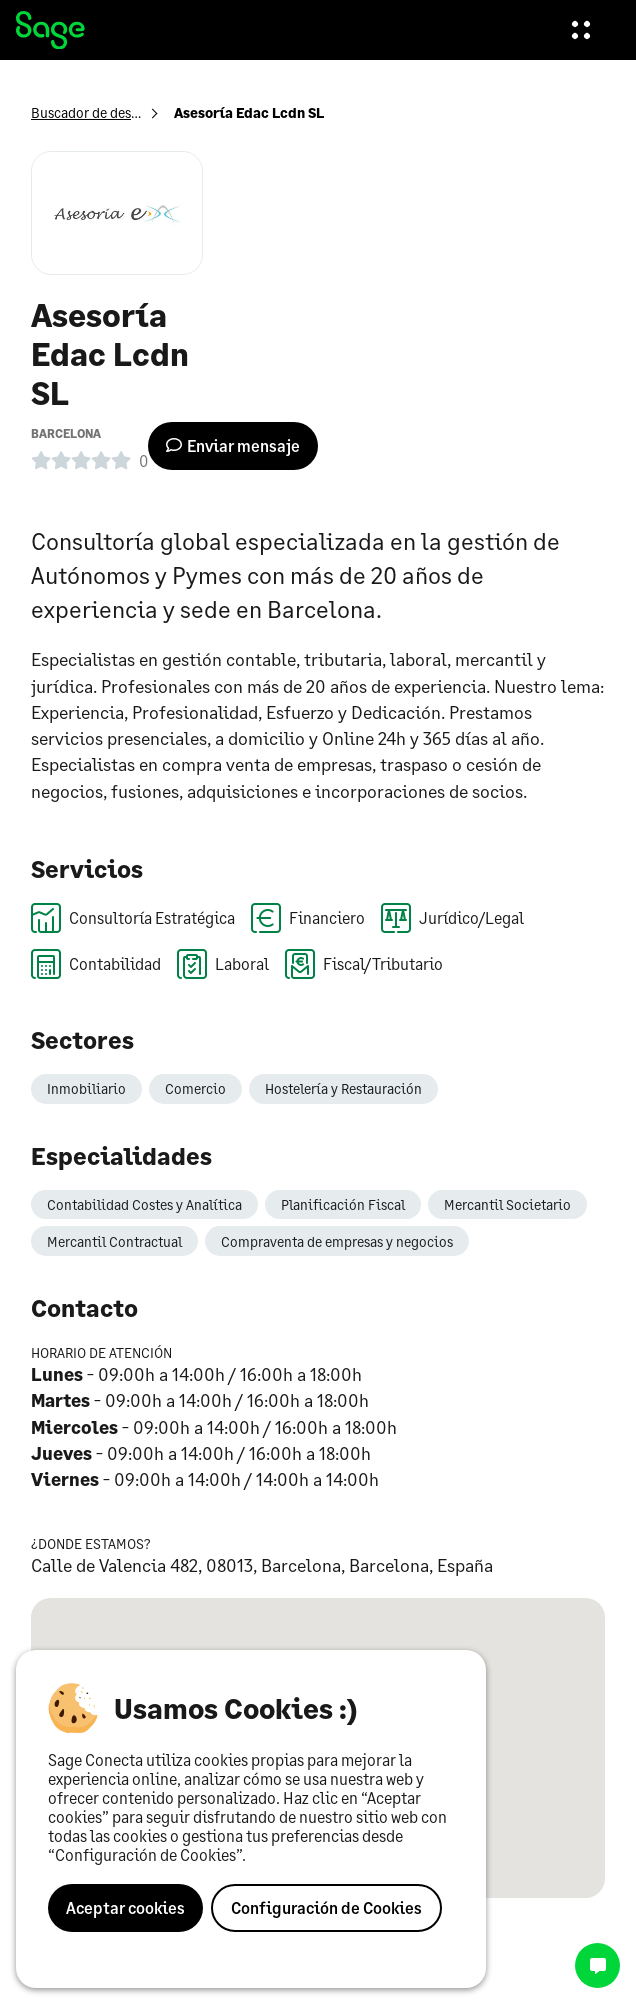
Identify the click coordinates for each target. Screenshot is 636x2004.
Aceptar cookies (125, 1907)
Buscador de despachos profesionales (146, 112)
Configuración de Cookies (326, 1907)
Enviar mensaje (233, 445)
